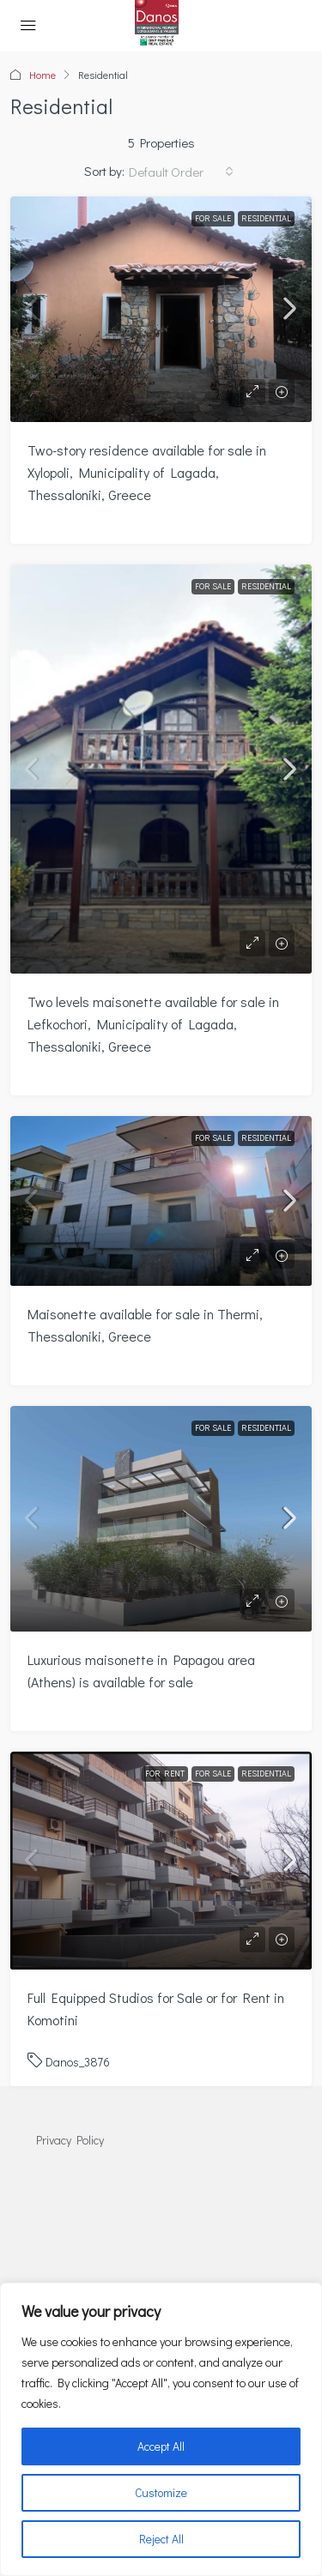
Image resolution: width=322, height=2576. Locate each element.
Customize (161, 2492)
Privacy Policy (70, 2140)
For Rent (165, 1773)
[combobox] (181, 172)
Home (42, 74)
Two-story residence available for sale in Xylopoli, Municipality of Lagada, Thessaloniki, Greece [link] (146, 472)
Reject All (161, 2539)
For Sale (213, 218)
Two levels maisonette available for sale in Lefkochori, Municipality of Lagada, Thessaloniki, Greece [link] (153, 1023)
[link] (161, 309)
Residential (266, 218)
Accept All (161, 2446)
